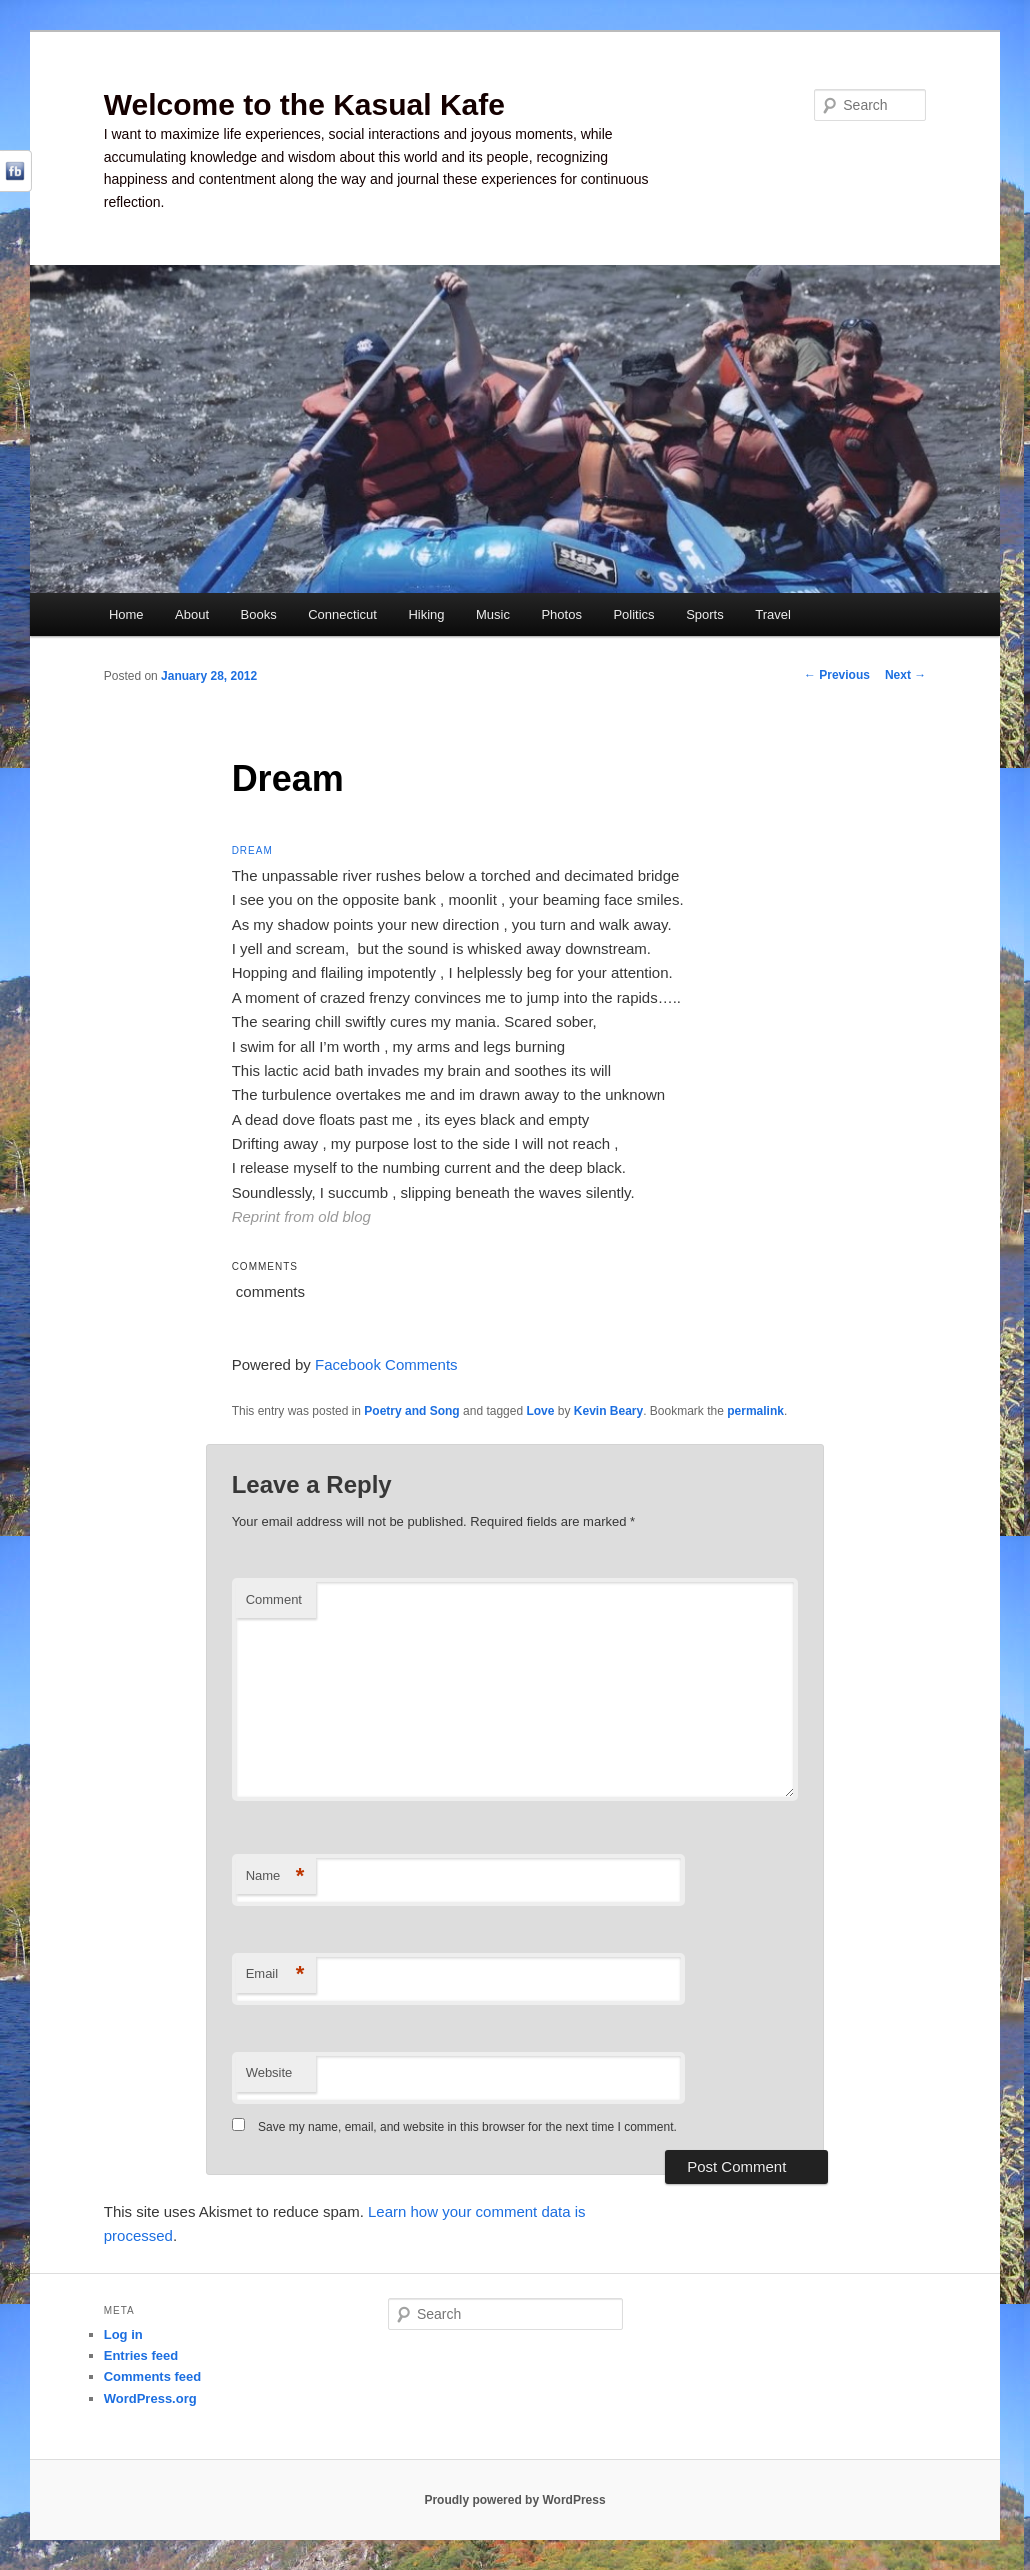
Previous (837, 675)
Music (493, 614)
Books (259, 614)
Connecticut (342, 614)
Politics (633, 614)
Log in (123, 2334)
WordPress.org (150, 2398)
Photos (561, 614)
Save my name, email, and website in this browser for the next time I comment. (467, 2127)
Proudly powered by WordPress (514, 2500)
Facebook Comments (386, 1364)
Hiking (426, 614)
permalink (755, 1411)
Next (905, 675)
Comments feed (153, 2376)
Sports (705, 614)
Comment (274, 1599)
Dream (252, 850)
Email (275, 1974)
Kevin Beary (608, 1411)
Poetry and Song (411, 1411)
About (192, 614)
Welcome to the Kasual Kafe (304, 104)
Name (275, 1876)
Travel (773, 614)
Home (126, 614)
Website (269, 2072)
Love (540, 1411)
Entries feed (141, 2355)
